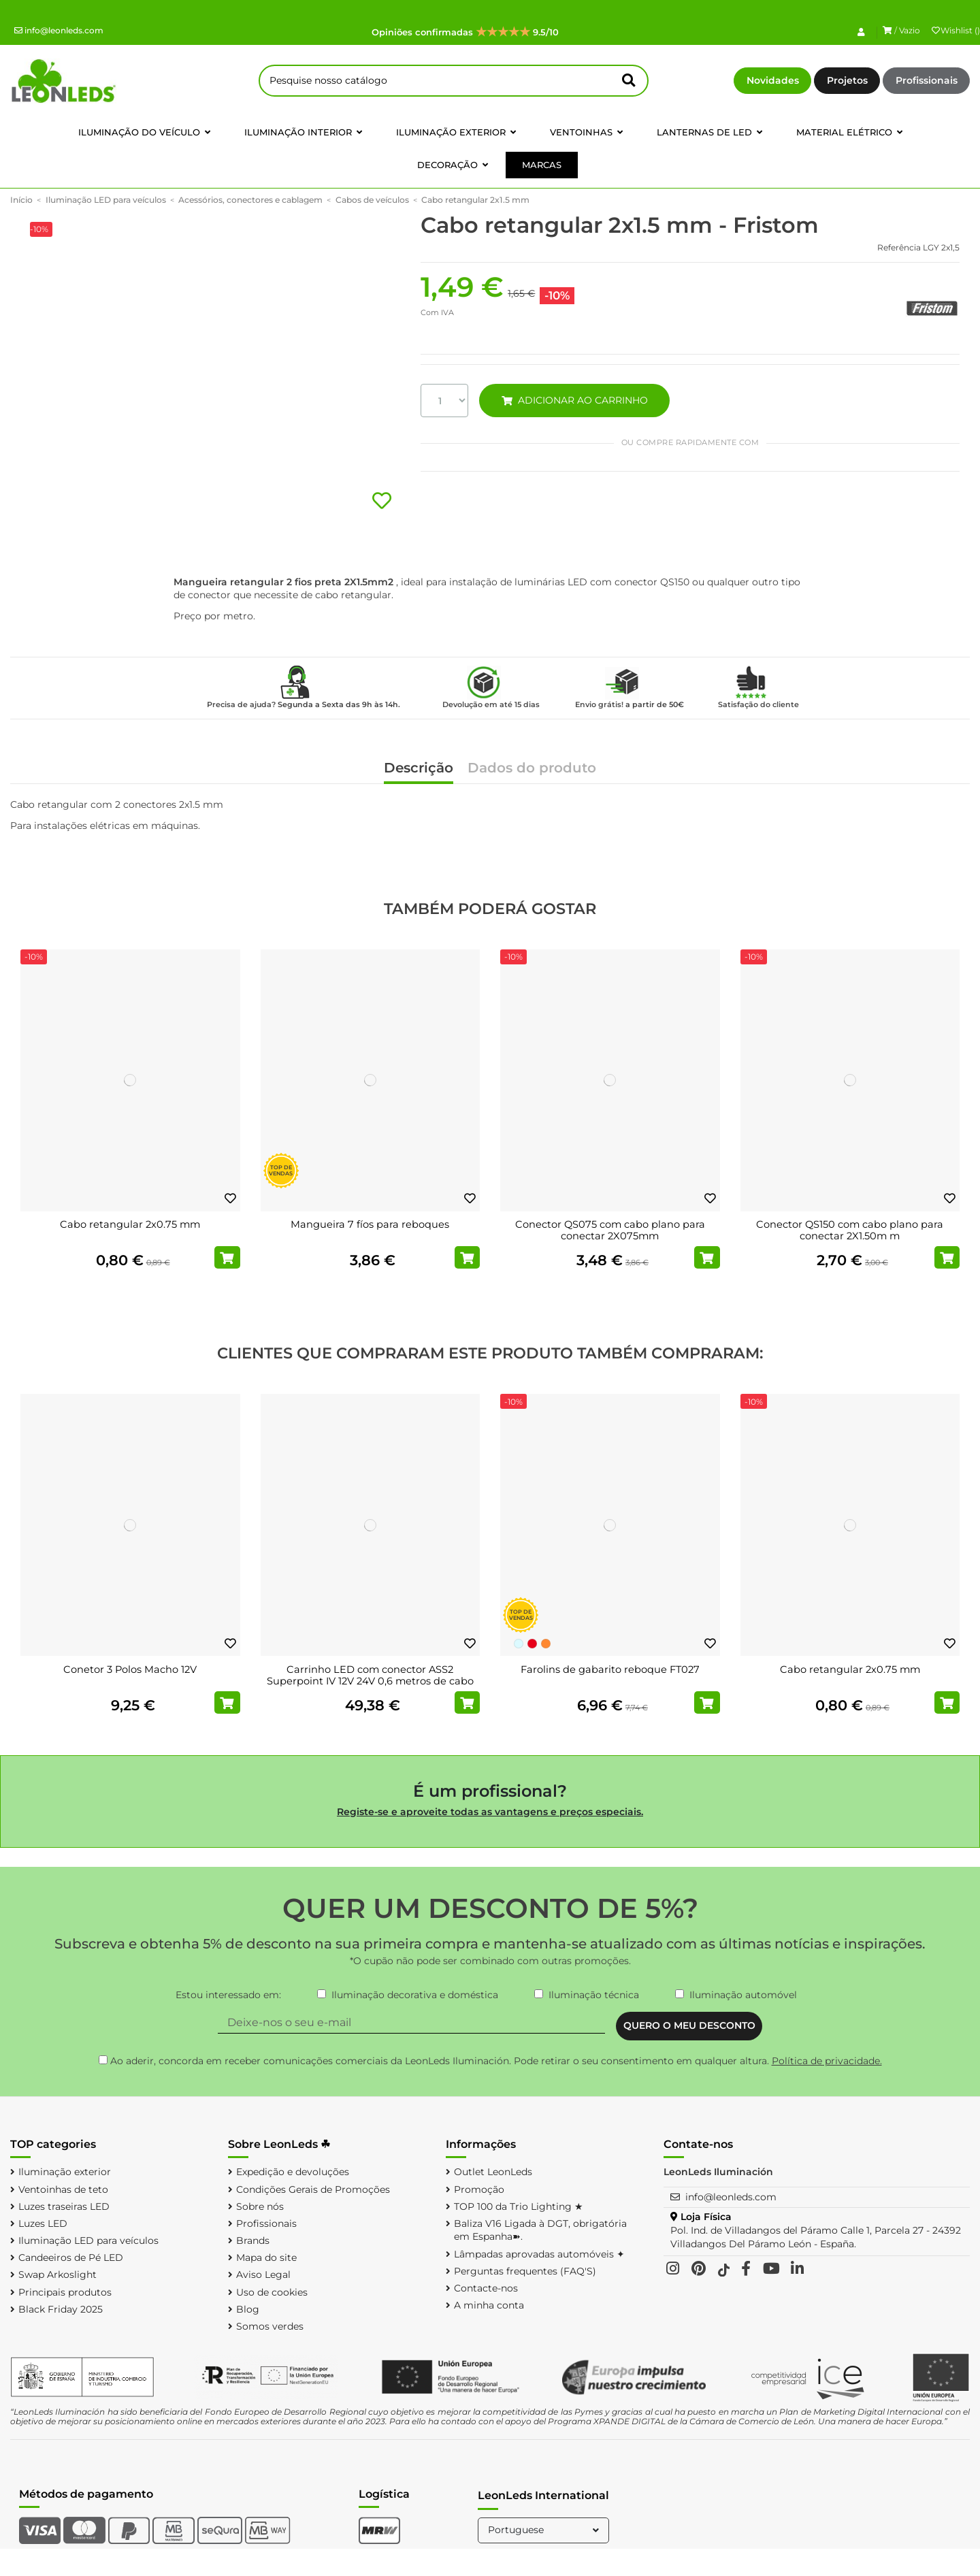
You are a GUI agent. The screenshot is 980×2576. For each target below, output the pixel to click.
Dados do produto (532, 769)
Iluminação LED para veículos (88, 2240)
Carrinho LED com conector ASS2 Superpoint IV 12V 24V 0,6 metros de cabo (370, 1675)
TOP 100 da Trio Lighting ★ (518, 2206)
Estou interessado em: (228, 1995)
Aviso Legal (263, 2274)
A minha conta (489, 2305)
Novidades (773, 80)
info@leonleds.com (58, 30)
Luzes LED (42, 2223)
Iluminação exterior (64, 2172)
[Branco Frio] (518, 1643)
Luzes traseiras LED (64, 2206)
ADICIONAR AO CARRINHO (574, 400)
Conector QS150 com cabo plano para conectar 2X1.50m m (849, 1230)
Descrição (418, 769)
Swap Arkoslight (57, 2274)
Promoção (479, 2189)
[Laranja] (546, 1643)
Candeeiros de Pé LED (70, 2257)
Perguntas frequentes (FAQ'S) (525, 2271)
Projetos (847, 80)
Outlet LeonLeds (493, 2172)
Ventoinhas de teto (63, 2189)
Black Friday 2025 (60, 2309)
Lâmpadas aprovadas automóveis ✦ (539, 2254)
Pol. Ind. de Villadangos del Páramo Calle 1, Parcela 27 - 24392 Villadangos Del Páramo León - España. (815, 2237)
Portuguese (545, 2530)
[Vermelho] (532, 1643)
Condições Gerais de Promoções (313, 2189)
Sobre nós (260, 2206)
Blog (247, 2309)
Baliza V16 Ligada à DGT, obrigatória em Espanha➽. (540, 2230)
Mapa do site (266, 2257)
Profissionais (927, 80)
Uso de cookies (272, 2292)
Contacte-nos (486, 2288)
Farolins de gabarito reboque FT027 (610, 1669)
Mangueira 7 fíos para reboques (370, 1224)
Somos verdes (270, 2326)
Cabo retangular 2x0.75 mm (130, 1224)
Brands (253, 2240)
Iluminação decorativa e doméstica (414, 1995)
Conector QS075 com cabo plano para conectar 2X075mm (610, 1230)
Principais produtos (65, 2292)
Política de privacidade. (827, 2061)
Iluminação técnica (594, 1995)
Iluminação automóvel (743, 1995)
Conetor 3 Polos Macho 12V (130, 1669)
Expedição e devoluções (292, 2172)
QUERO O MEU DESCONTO (689, 2025)
